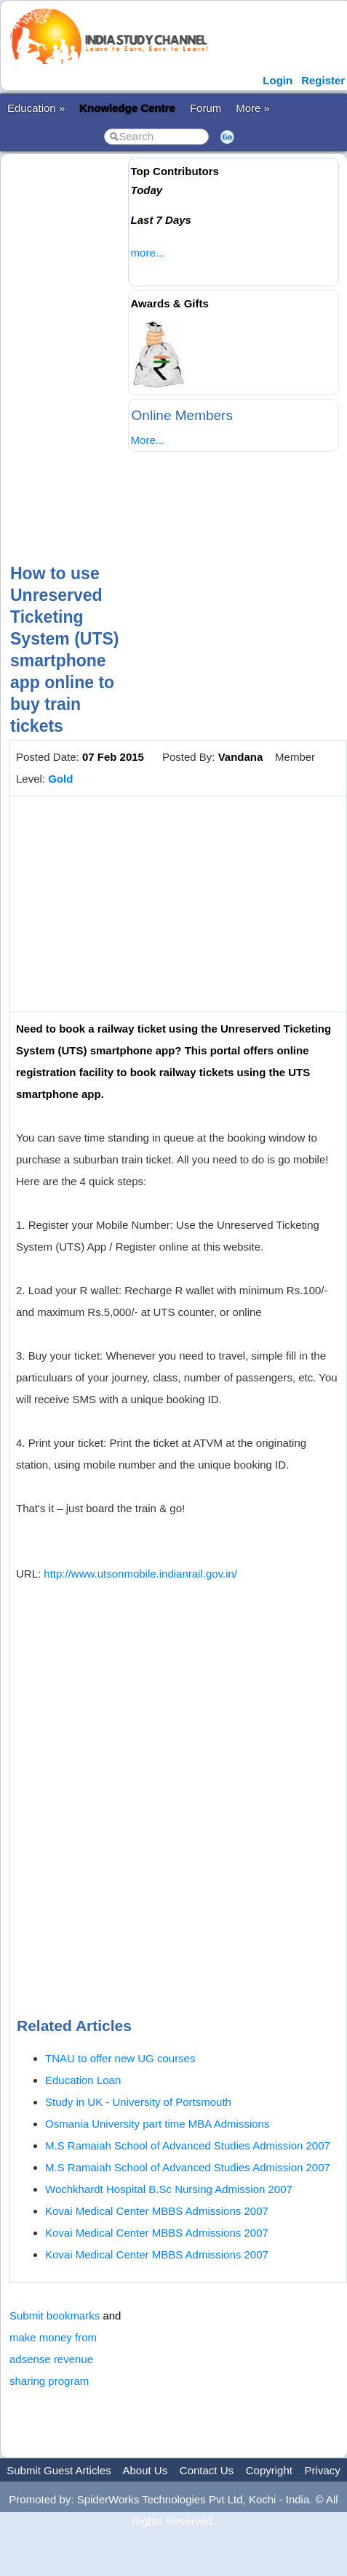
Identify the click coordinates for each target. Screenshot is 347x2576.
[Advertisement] (170, 346)
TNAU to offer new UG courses (120, 2058)
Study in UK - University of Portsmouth (138, 2102)
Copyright (269, 2470)
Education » (36, 108)
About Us (144, 2470)
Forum (205, 108)
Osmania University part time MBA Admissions (157, 2123)
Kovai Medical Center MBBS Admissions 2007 (156, 2211)
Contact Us (207, 2470)
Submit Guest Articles (59, 2470)
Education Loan (83, 2080)
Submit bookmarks (54, 2315)
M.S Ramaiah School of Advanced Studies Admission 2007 (187, 2145)
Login (277, 80)
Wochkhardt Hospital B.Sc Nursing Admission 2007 (168, 2189)
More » (253, 108)
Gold (60, 778)
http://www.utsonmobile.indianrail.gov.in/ (140, 1573)
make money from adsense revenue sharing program (53, 2359)
